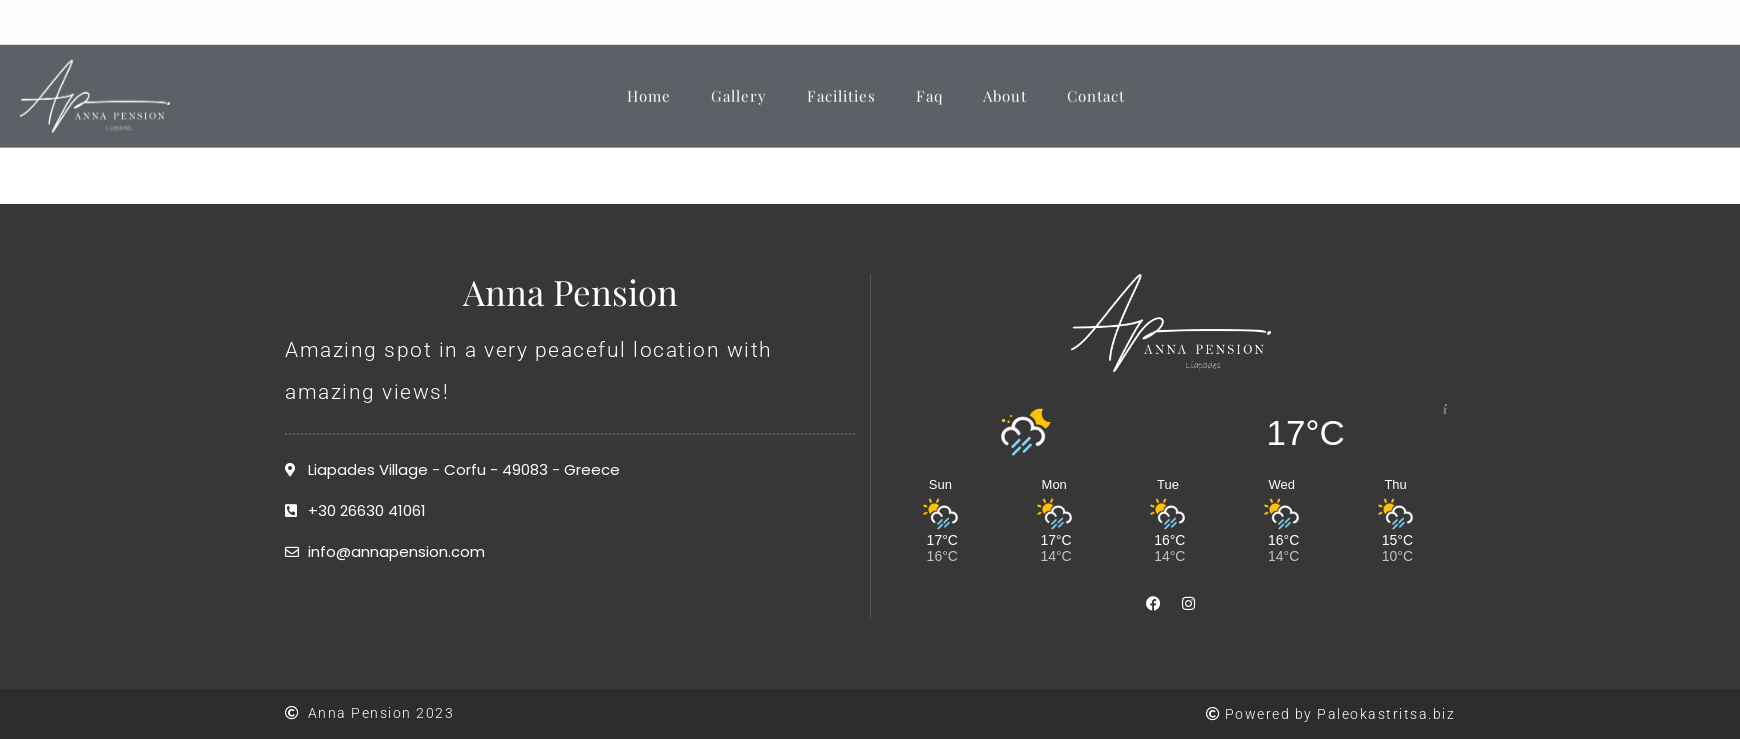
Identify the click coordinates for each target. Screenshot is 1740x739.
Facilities (841, 84)
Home (649, 84)
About (1005, 84)
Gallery (739, 84)
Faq (929, 84)
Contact (1096, 84)
